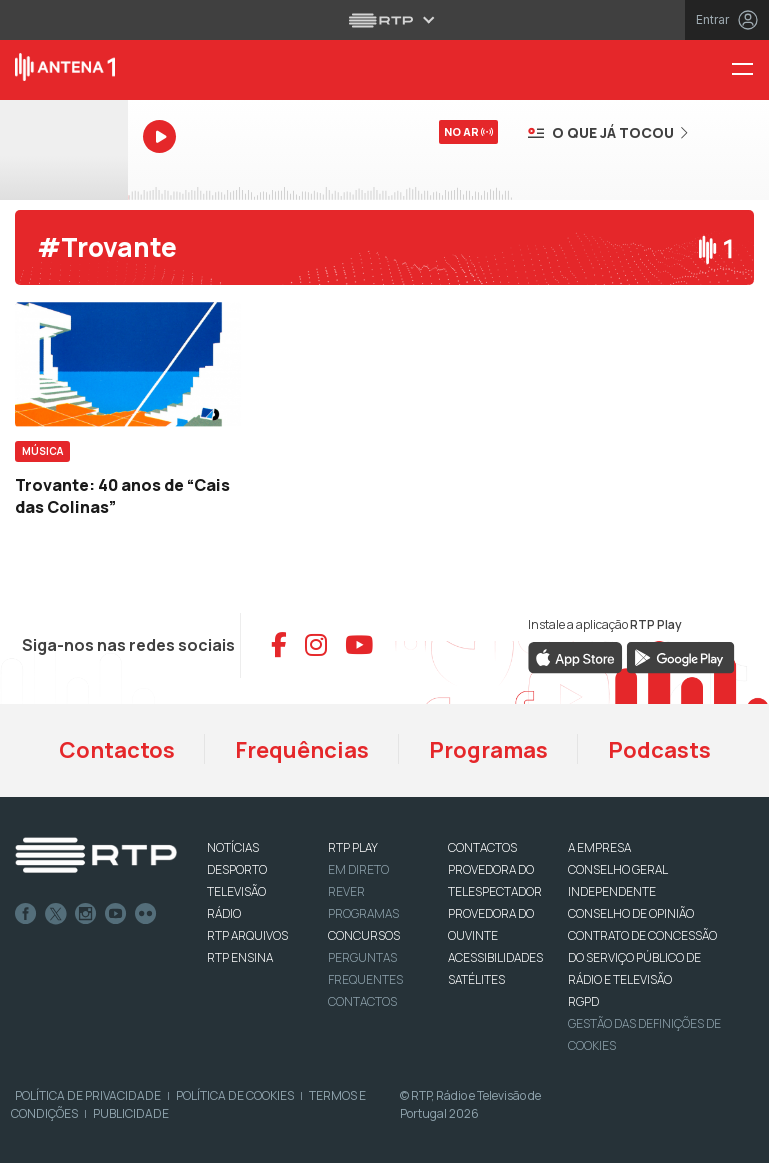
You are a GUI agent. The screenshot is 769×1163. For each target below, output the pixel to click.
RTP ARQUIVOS (247, 935)
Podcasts (659, 750)
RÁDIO (224, 913)
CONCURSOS (364, 935)
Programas (488, 750)
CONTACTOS (482, 847)
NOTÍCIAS (233, 847)
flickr (146, 914)
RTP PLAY (353, 847)
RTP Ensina (240, 957)
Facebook (26, 914)
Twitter (56, 914)
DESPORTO (237, 869)
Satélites (476, 979)
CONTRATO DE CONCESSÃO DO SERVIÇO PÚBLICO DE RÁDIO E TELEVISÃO (642, 957)
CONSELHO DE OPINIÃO (631, 913)
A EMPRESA (599, 847)
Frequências (302, 750)
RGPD (583, 1001)
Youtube (116, 914)
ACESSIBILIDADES (495, 957)
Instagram (86, 914)
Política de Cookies (235, 1095)
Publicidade (131, 1113)
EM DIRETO (358, 869)
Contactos (117, 750)
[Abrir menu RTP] (384, 20)
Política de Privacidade (88, 1095)
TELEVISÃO (236, 891)
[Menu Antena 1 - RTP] (750, 70)
